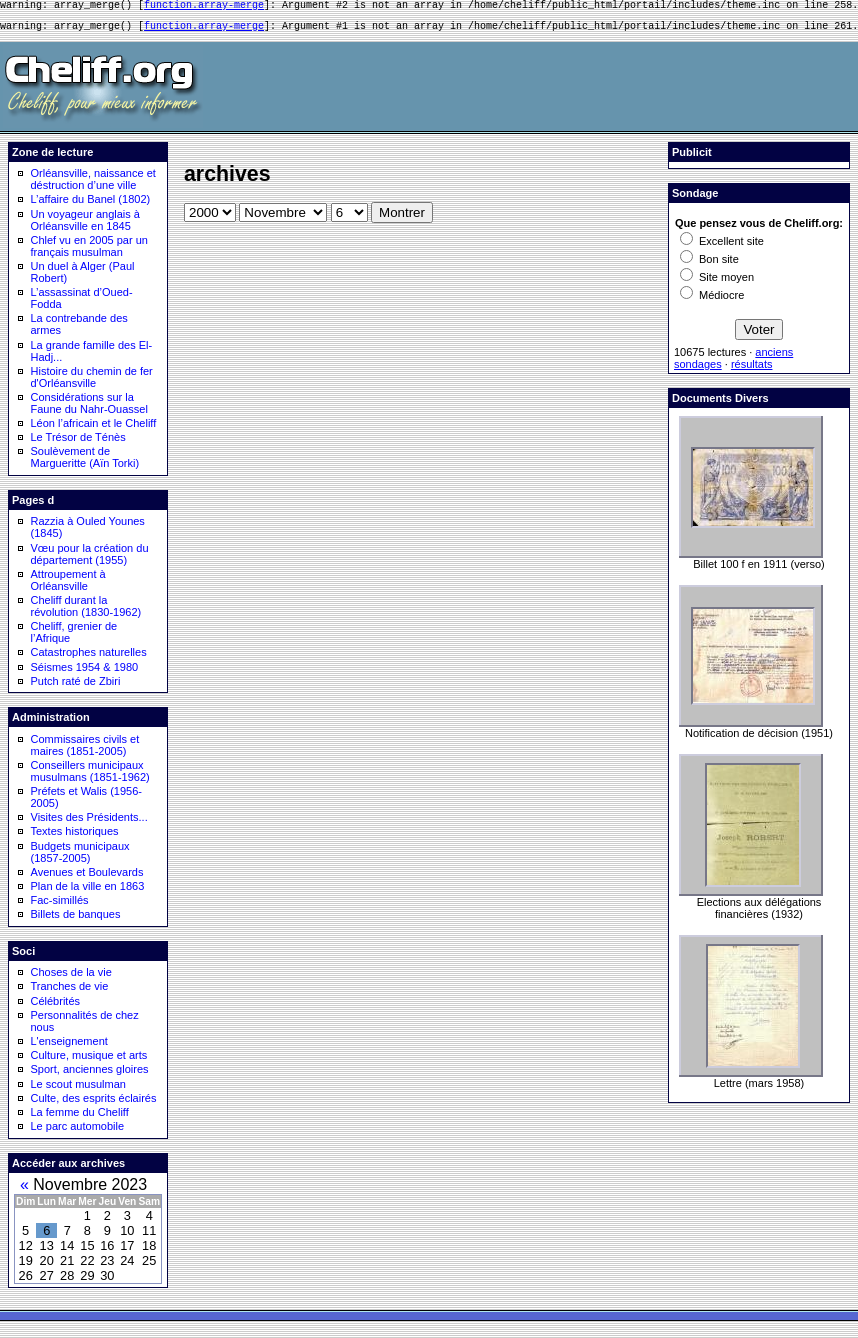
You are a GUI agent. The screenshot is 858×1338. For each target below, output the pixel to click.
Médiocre (712, 301)
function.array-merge (204, 7)
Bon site (709, 265)
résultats (752, 370)
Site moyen (717, 283)
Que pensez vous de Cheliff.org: (759, 229)
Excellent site (722, 247)
